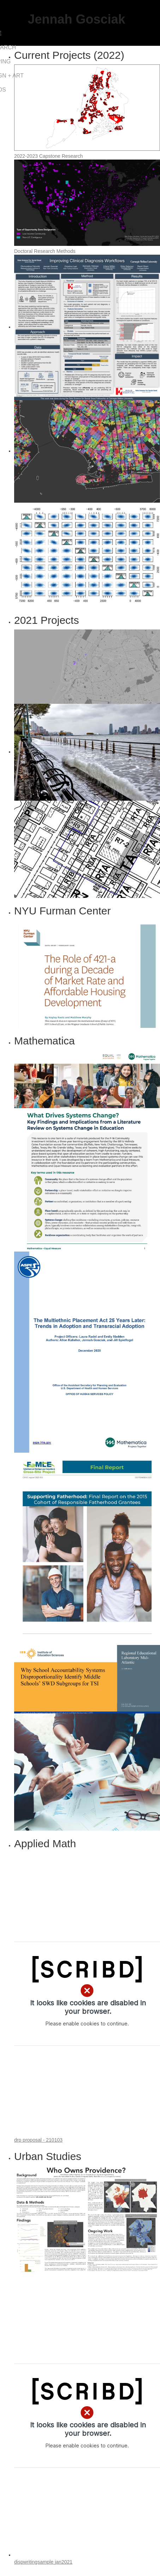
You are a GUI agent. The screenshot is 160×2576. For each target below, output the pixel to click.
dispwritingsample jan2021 (43, 2562)
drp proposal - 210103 (38, 2140)
